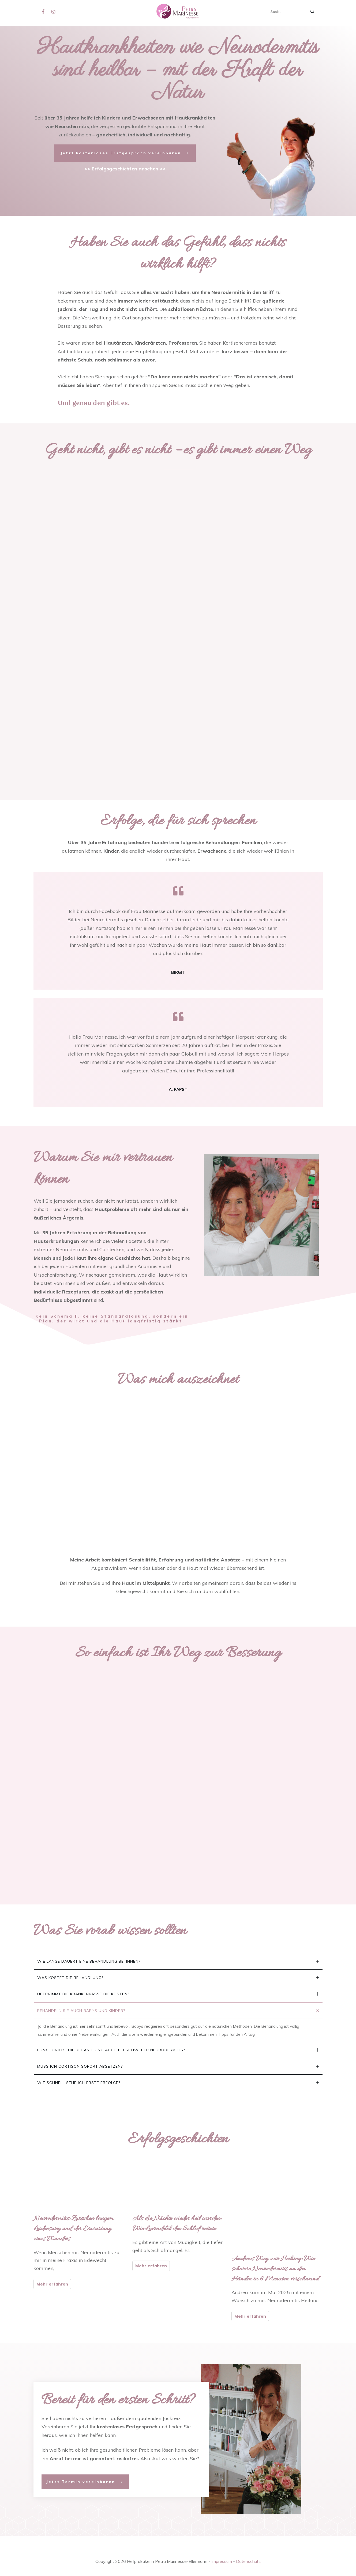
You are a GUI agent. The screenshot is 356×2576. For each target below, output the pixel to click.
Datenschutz (248, 2561)
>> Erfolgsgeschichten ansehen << (125, 169)
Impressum (221, 2561)
